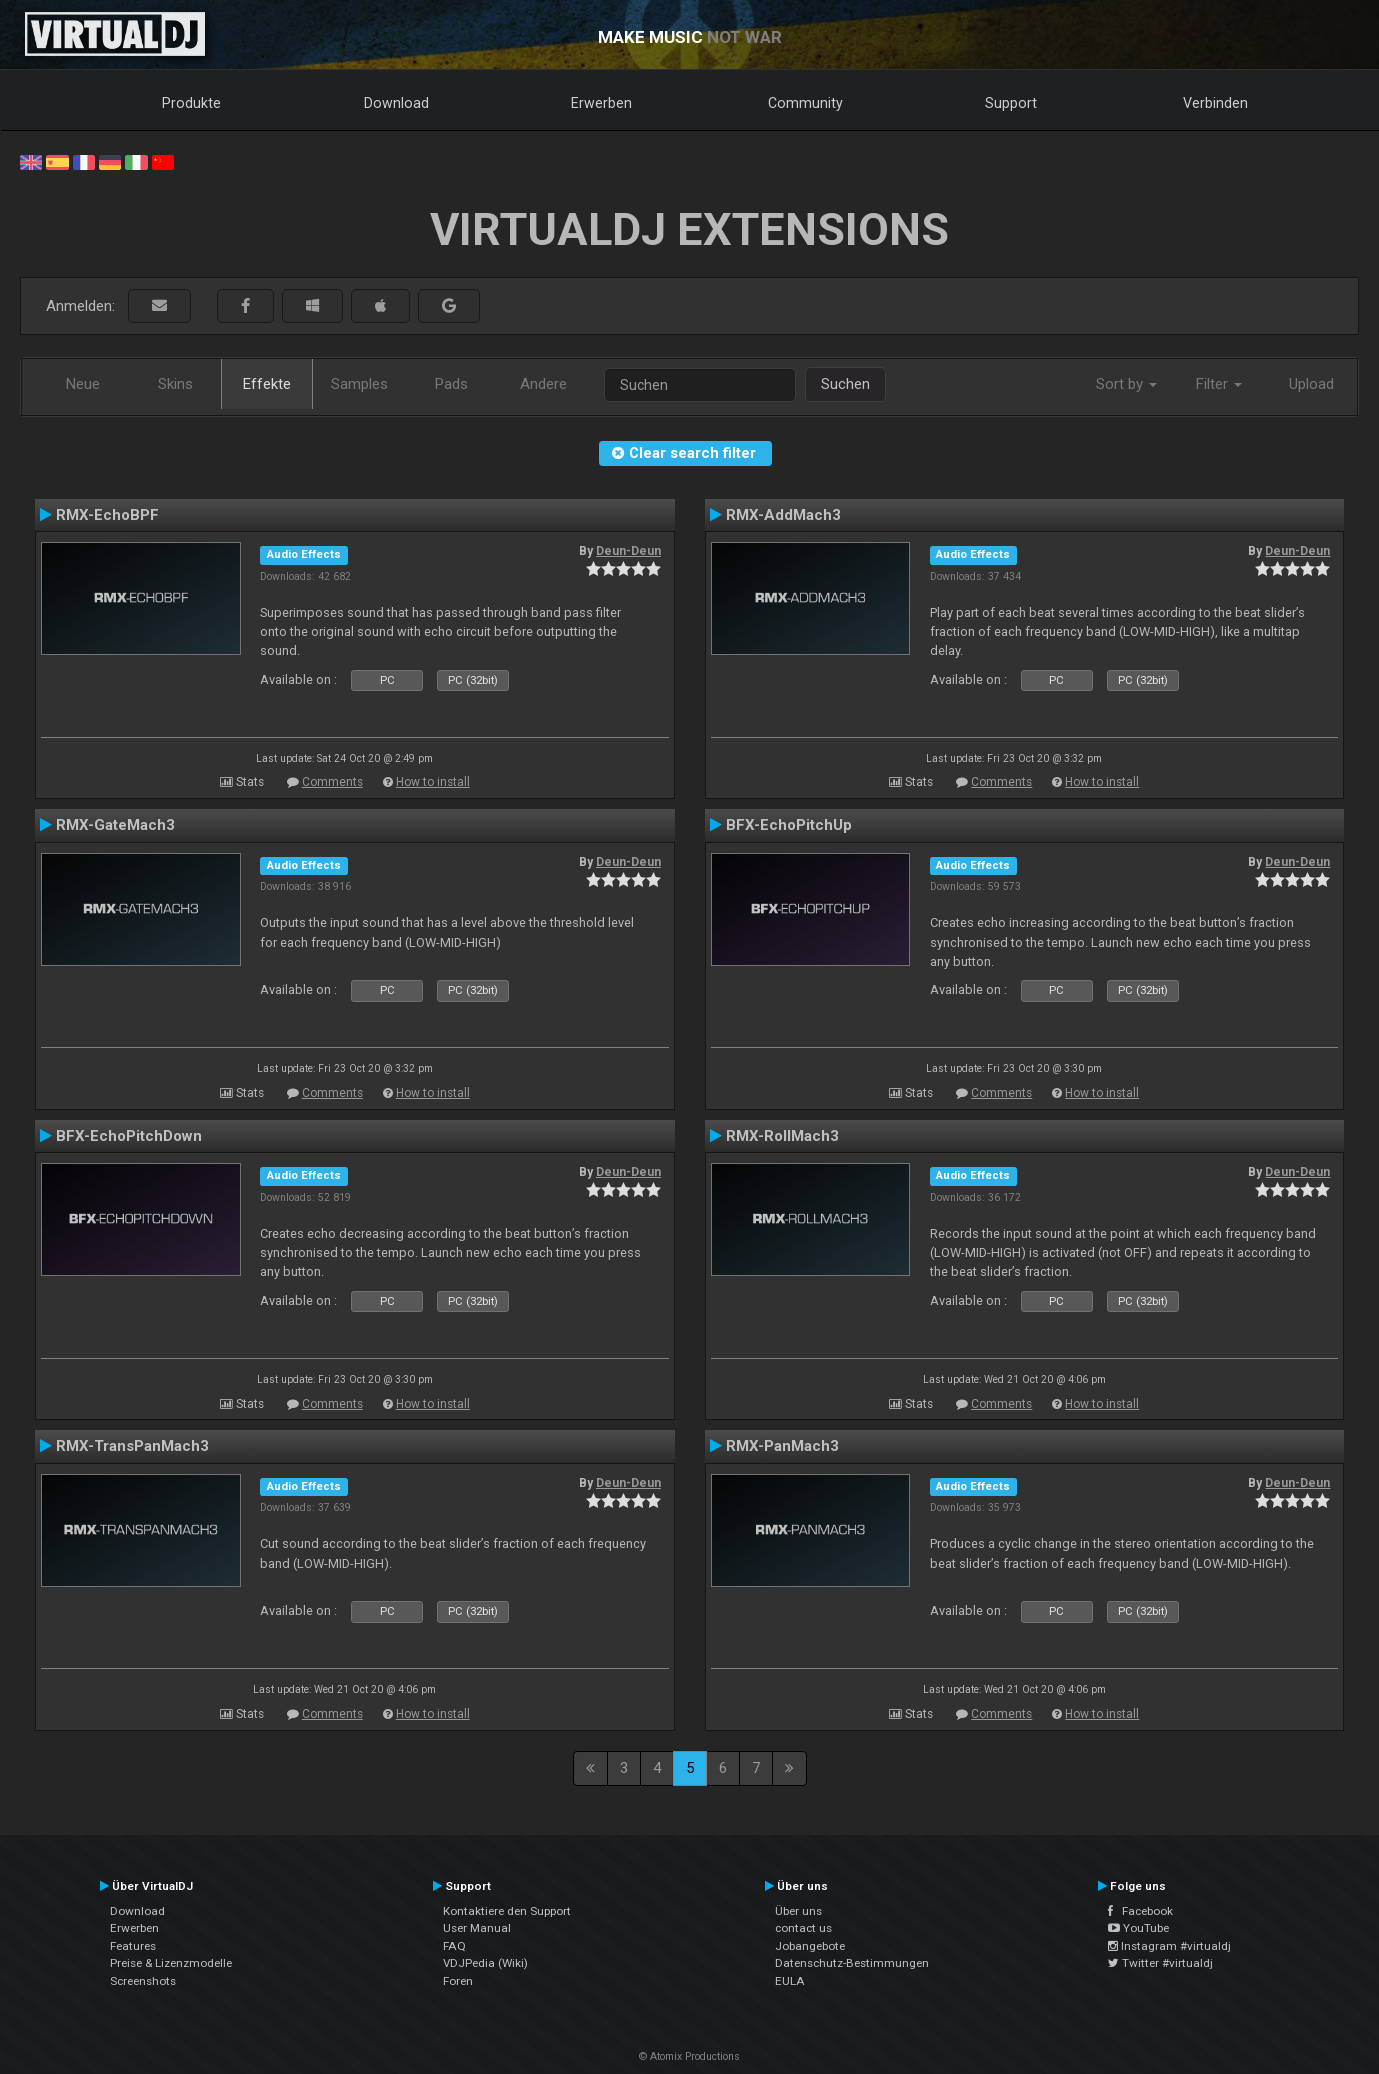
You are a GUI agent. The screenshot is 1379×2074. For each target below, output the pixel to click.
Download (396, 103)
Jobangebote (810, 1946)
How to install (433, 782)
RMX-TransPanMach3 (132, 1446)
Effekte (267, 384)
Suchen (845, 384)
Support (1011, 103)
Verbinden (1215, 103)
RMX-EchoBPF (107, 515)
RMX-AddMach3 (783, 515)
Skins (175, 384)
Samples (359, 384)
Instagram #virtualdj (1169, 1946)
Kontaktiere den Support (507, 1911)
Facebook (1140, 1911)
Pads (451, 384)
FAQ (454, 1946)
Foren (458, 1981)
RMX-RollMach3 (782, 1136)
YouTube (1138, 1928)
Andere (543, 384)
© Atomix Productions (689, 2056)
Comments (332, 782)
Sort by (1126, 384)
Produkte (191, 103)
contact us (803, 1928)
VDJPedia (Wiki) (485, 1963)
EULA (790, 1981)
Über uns (798, 1911)
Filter (1219, 384)
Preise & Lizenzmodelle (171, 1963)
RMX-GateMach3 (115, 825)
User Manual (477, 1928)
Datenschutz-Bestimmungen (852, 1963)
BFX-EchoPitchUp (789, 825)
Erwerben (601, 103)
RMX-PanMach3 (782, 1446)
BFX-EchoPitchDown (129, 1136)
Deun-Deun (628, 551)
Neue (83, 384)
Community (805, 103)
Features (133, 1946)
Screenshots (143, 1981)
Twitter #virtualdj (1160, 1963)
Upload (1311, 384)
